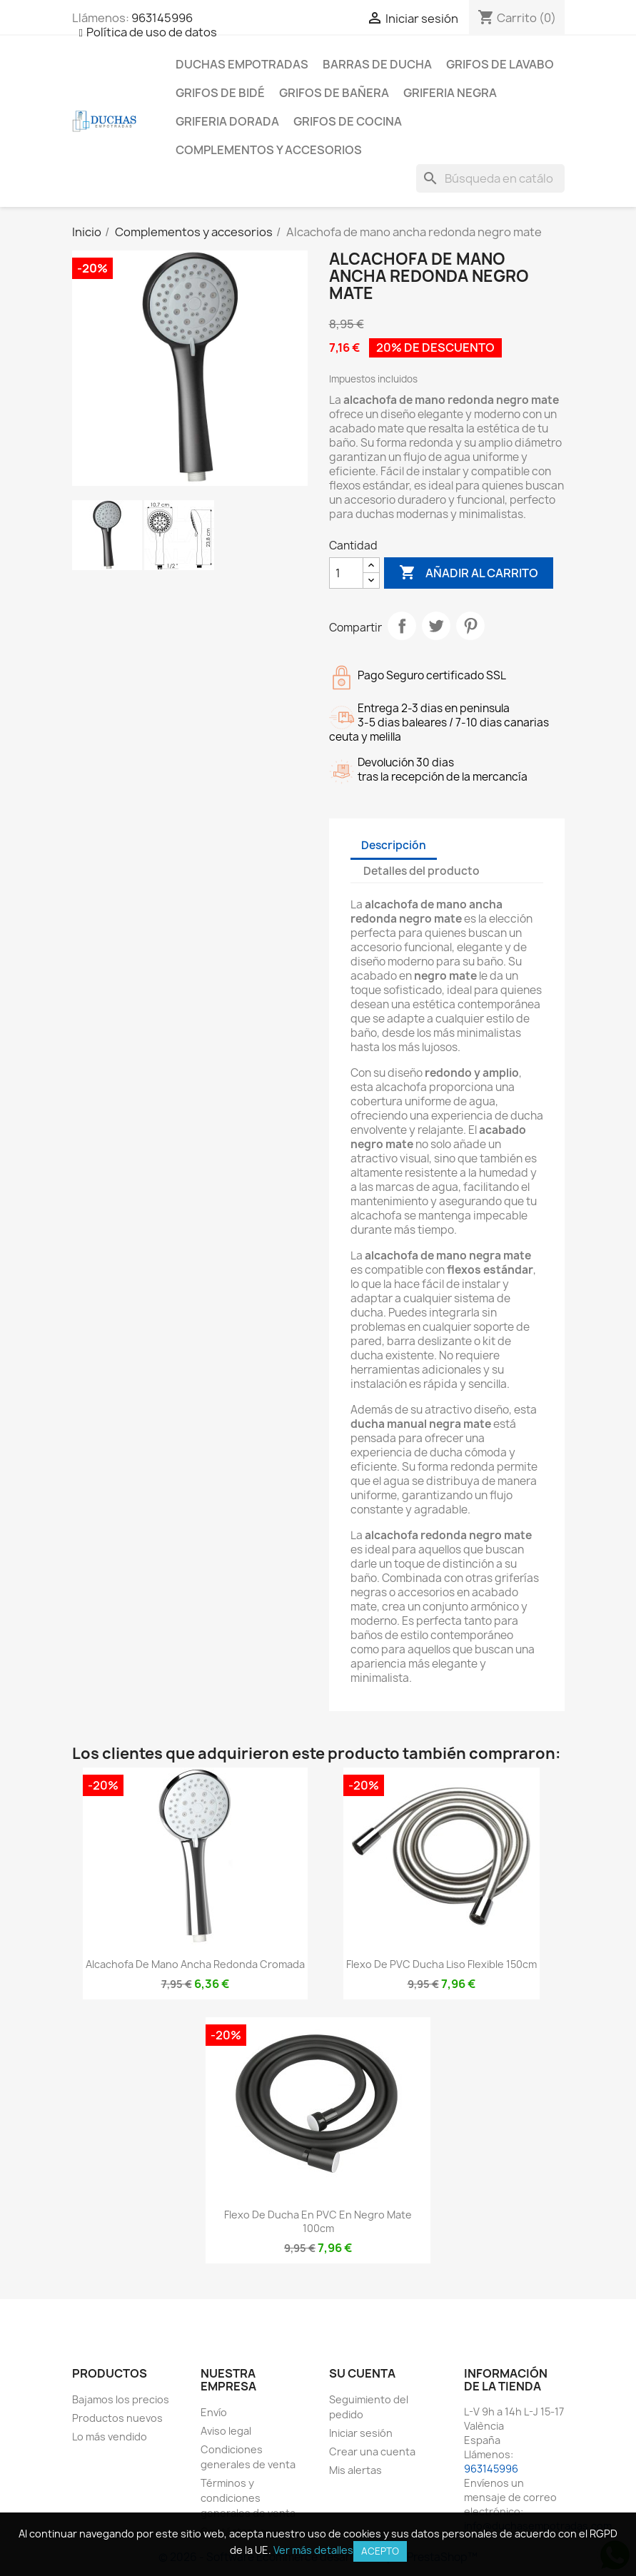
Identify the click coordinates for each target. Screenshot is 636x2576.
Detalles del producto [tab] (421, 870)
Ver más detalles (313, 2550)
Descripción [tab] (393, 845)
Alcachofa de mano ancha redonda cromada (195, 1964)
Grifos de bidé (220, 93)
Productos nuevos (117, 2418)
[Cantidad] (346, 573)
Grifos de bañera (334, 93)
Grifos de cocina (347, 121)
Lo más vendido (109, 2436)
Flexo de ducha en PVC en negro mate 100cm (318, 2222)
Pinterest (470, 626)
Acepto (380, 2551)
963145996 (162, 18)
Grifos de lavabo (500, 64)
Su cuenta (362, 2373)
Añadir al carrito (468, 573)
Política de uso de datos (151, 32)
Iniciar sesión (361, 2433)
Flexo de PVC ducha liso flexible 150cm (441, 1964)
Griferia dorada (227, 121)
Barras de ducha (377, 64)
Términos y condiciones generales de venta (248, 2498)
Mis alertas (355, 2470)
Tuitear (436, 626)
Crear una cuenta (372, 2451)
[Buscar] (490, 178)
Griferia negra (450, 93)
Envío (214, 2412)
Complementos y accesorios (269, 150)
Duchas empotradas (242, 64)
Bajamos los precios (120, 2399)
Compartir (402, 626)
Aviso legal (226, 2431)
